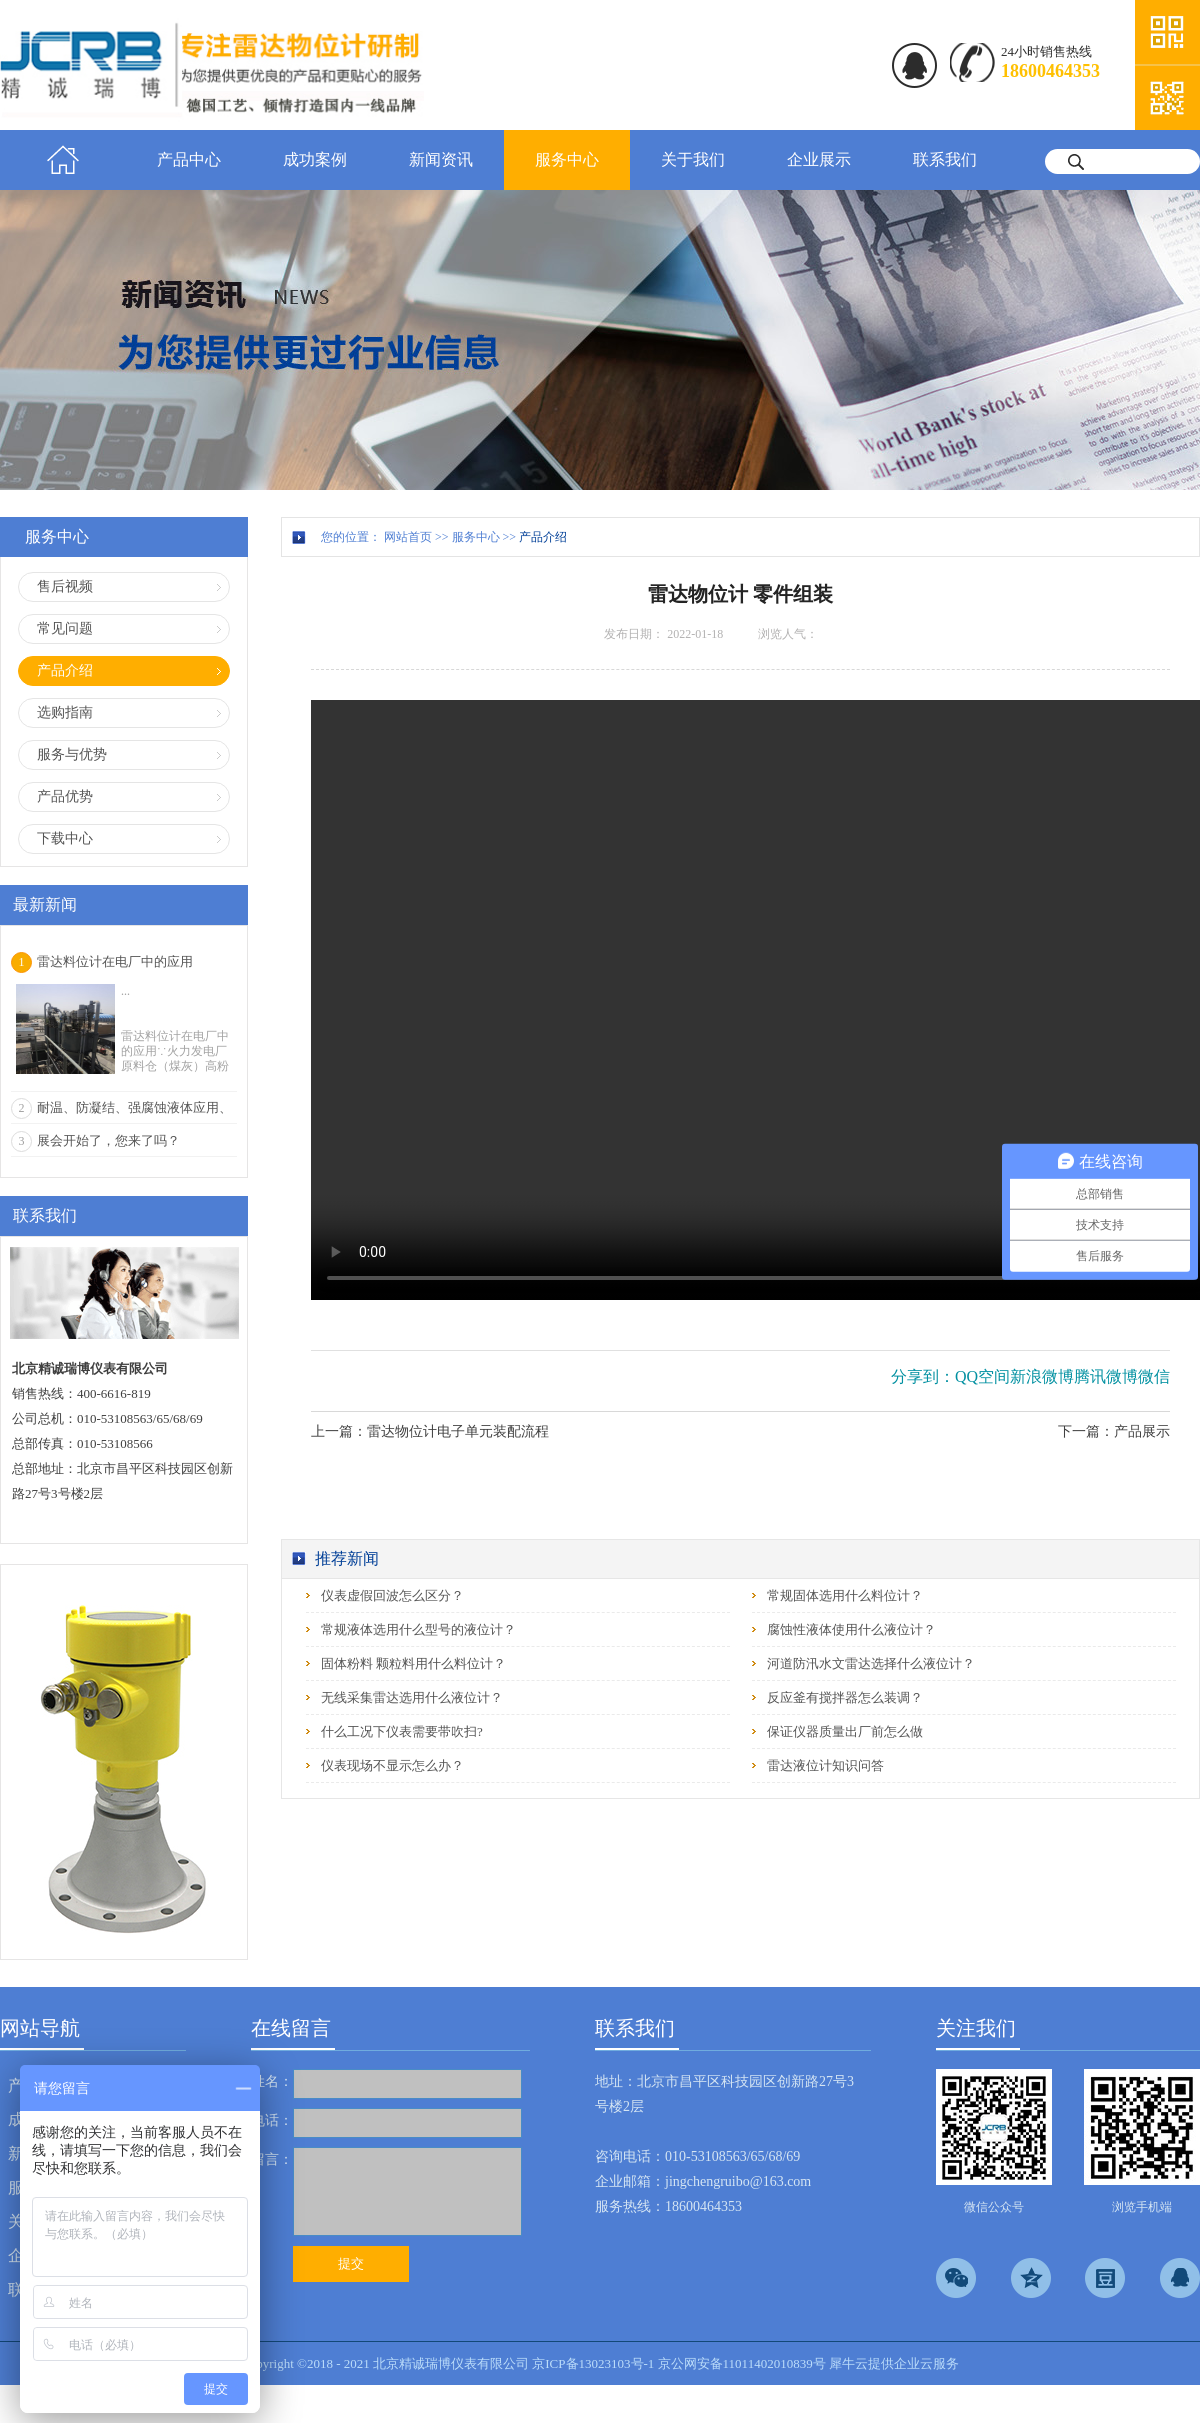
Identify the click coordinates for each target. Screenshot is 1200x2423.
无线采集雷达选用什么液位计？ (412, 1697)
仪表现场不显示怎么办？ (392, 1765)
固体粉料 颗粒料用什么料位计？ (413, 1663)
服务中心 (476, 537)
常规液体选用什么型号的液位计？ (418, 1629)
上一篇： (430, 1431)
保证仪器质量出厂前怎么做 (845, 1731)
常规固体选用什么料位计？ (845, 1595)
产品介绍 (543, 537)
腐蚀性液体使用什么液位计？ (851, 1629)
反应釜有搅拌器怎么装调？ (845, 1697)
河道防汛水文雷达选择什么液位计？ (871, 1663)
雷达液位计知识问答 (825, 1765)
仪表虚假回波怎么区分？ (392, 1595)
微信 (1154, 1376)
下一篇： (1114, 1431)
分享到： (923, 1376)
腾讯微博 (1106, 1376)
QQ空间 (982, 1376)
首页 (63, 160)
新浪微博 (1042, 1376)
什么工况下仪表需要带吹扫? (402, 1731)
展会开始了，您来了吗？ (108, 1140)
